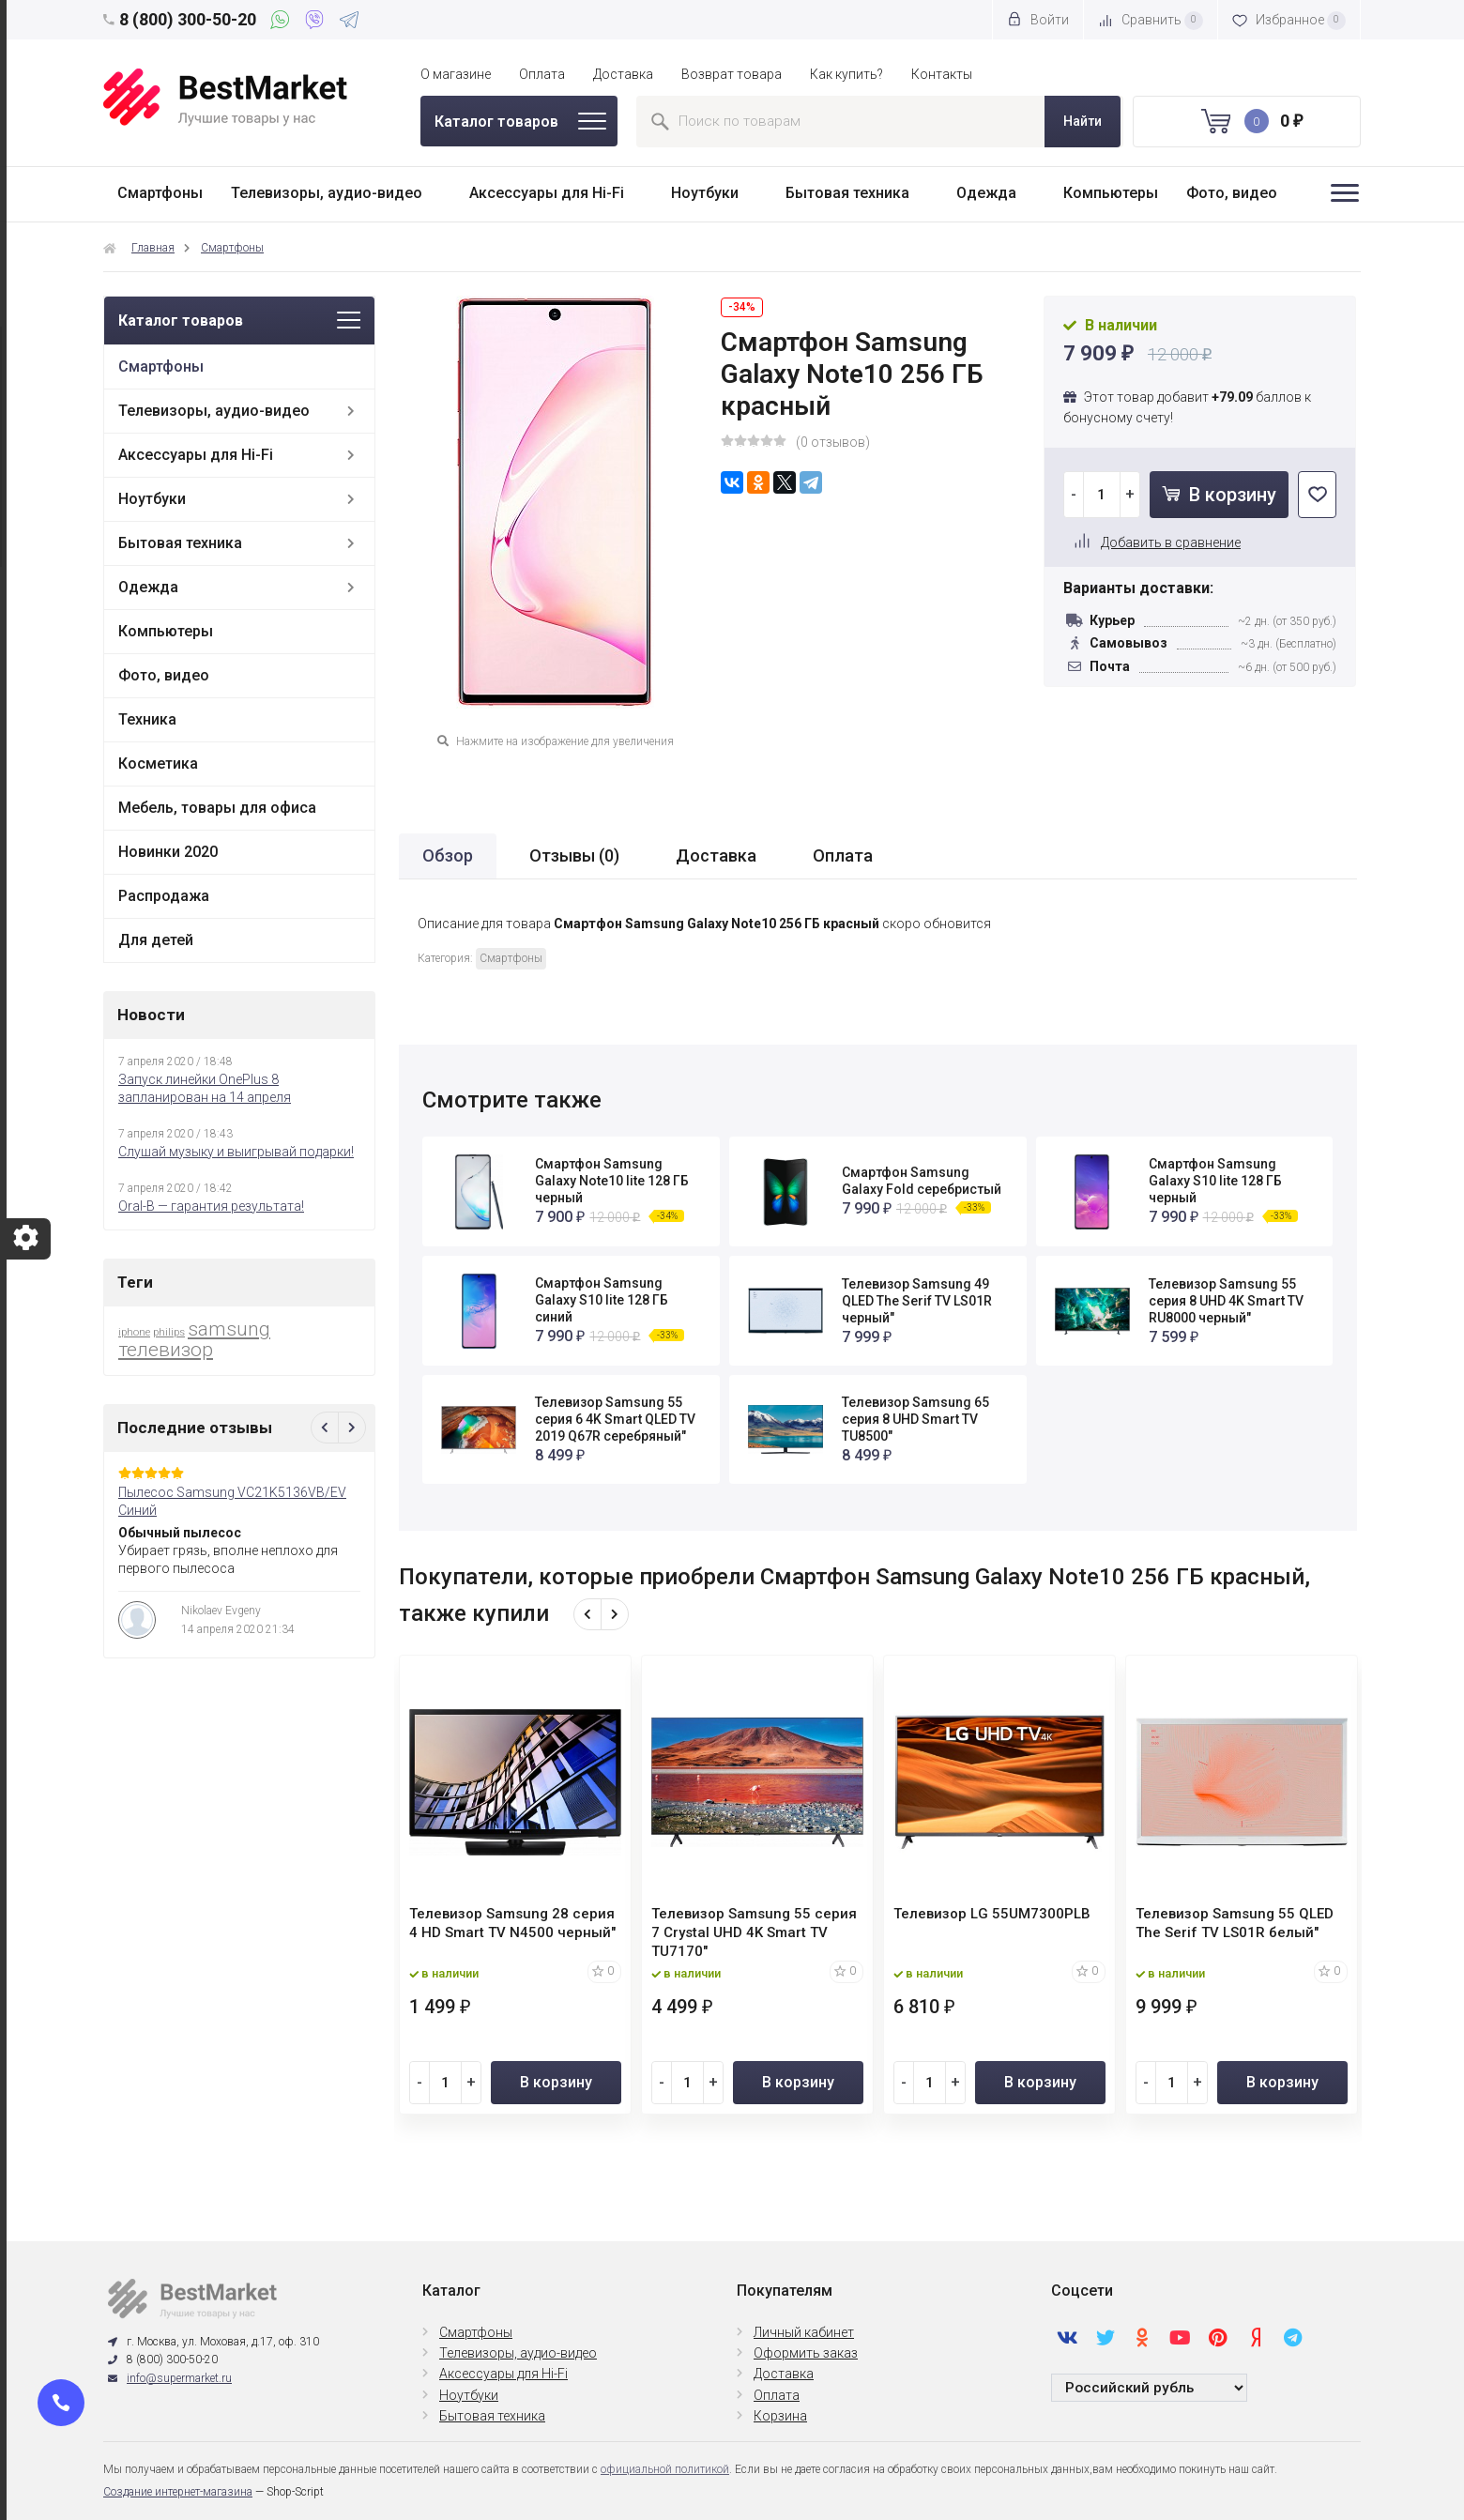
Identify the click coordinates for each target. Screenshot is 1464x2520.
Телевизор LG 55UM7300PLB (991, 1913)
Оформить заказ (806, 2352)
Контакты (941, 74)
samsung (229, 1329)
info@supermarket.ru (179, 2378)
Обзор (447, 855)
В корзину (1219, 494)
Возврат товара (731, 74)
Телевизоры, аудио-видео (326, 193)
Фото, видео (1231, 193)
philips (169, 1332)
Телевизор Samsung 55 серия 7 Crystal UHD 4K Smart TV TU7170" (754, 1932)
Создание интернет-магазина (177, 2491)
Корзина (780, 2415)
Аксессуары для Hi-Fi (546, 193)
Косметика (158, 763)
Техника (147, 719)
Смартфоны (160, 193)
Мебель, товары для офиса (217, 808)
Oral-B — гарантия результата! (211, 1206)
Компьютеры (1110, 193)
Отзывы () (574, 855)
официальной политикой (665, 2469)
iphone (134, 1332)
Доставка (623, 74)
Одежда (986, 193)
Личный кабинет (804, 2332)
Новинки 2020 (168, 852)
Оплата (542, 74)
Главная (153, 247)
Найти (1082, 121)
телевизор (165, 1349)
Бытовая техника (847, 193)
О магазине (455, 74)
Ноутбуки (705, 193)
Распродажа (163, 896)
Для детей (155, 940)
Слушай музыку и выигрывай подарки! (236, 1151)
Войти (1038, 19)
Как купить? (846, 74)
